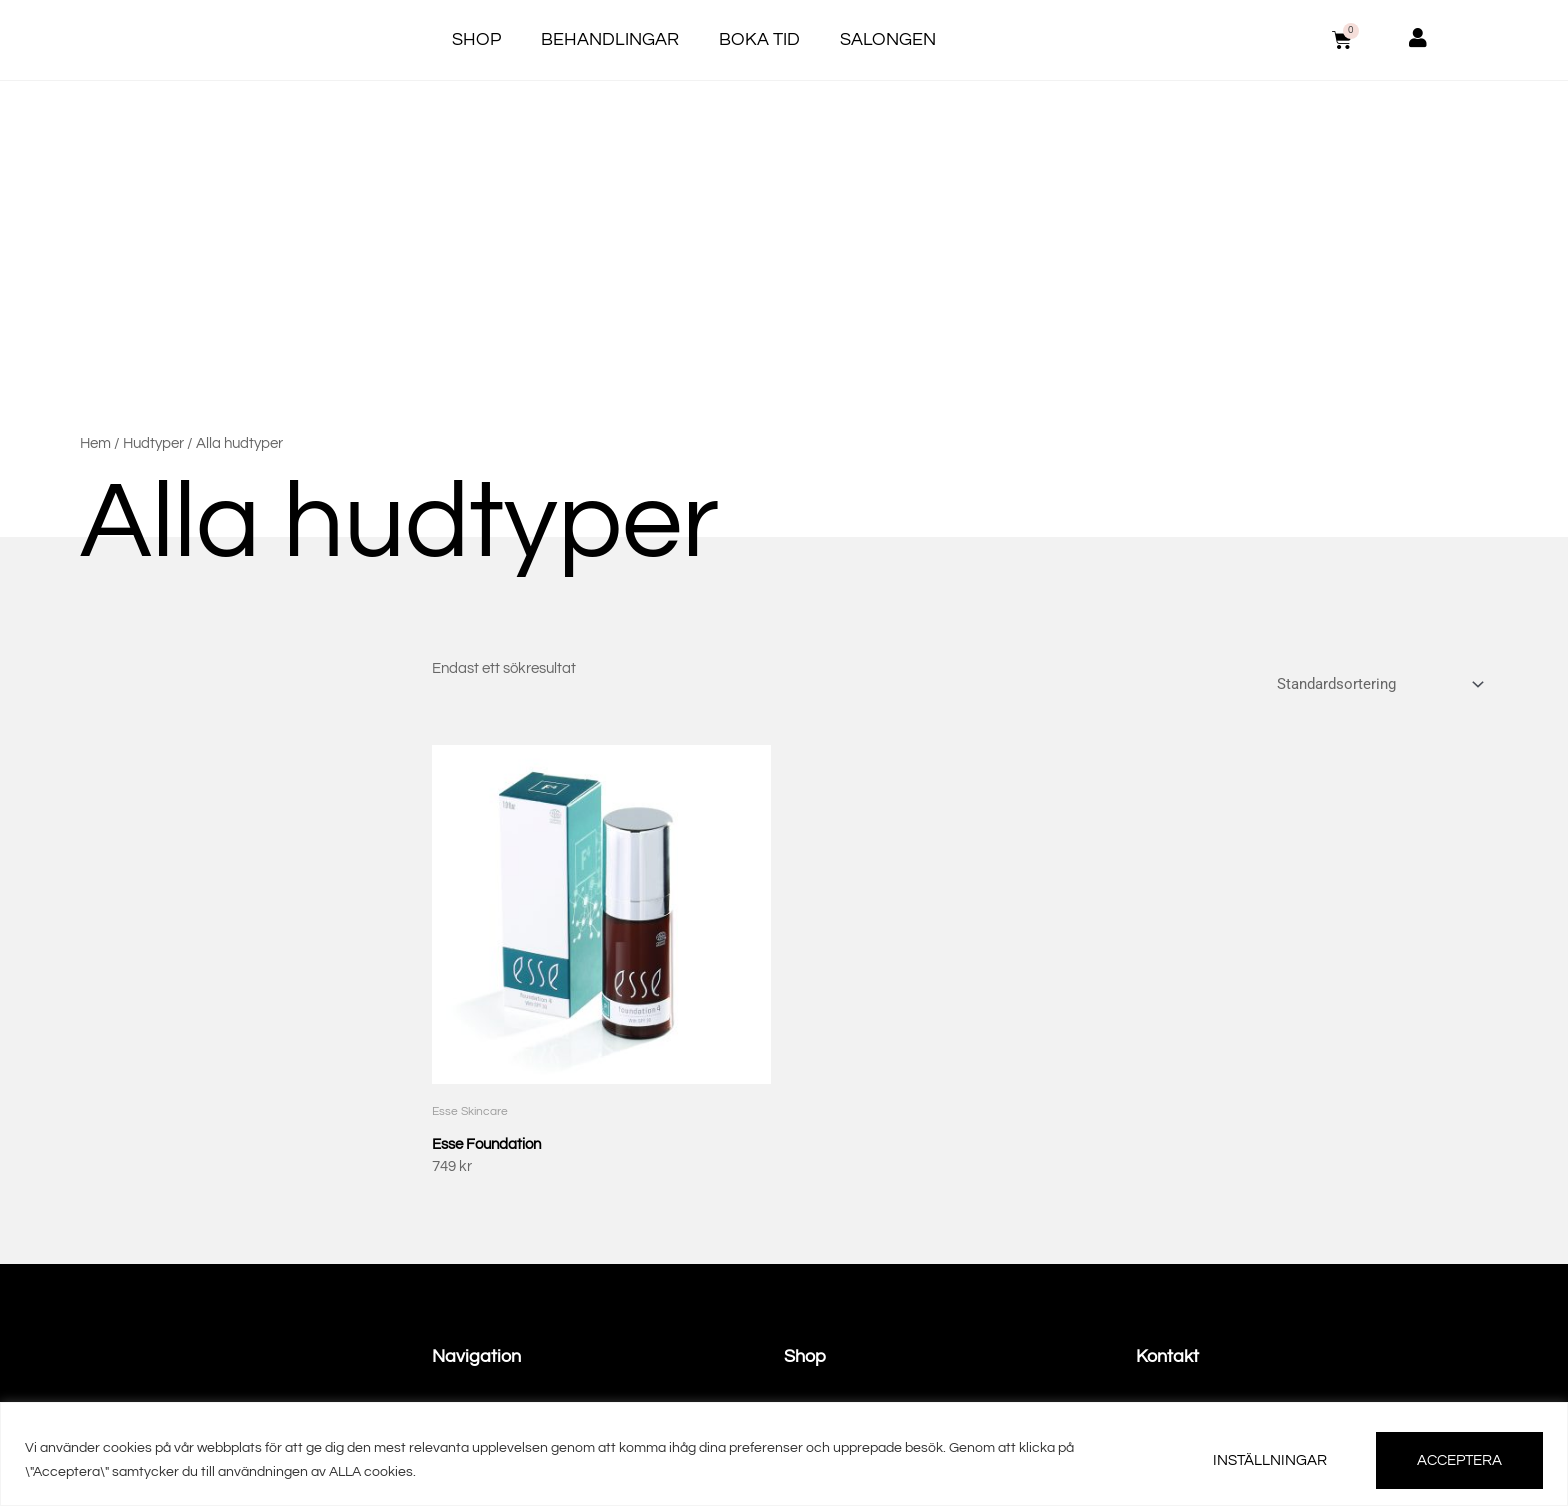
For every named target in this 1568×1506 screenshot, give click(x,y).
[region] (784, 1454)
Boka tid (759, 39)
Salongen (888, 39)
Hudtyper (153, 443)
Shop (476, 39)
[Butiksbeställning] (1377, 678)
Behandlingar (610, 39)
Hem (95, 443)
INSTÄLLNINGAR (1270, 1460)
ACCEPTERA (1459, 1460)
